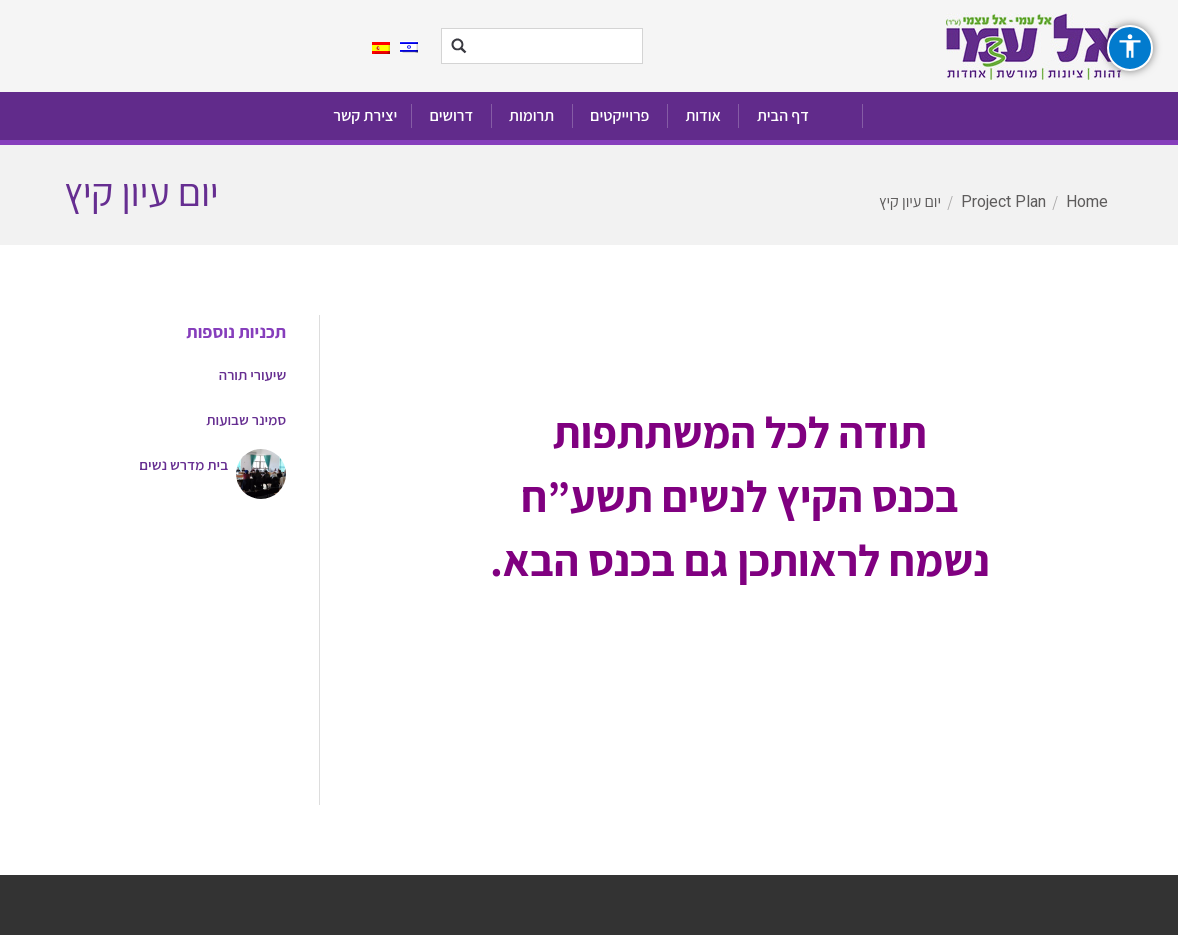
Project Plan (1003, 201)
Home (1087, 201)
